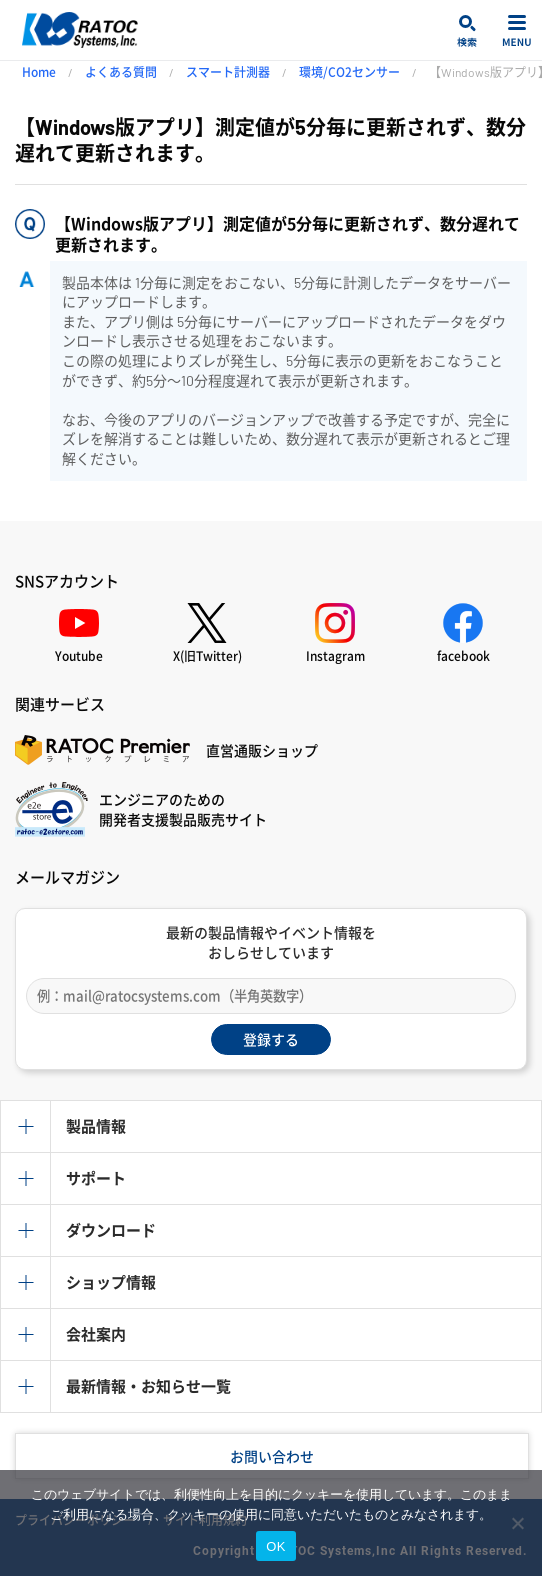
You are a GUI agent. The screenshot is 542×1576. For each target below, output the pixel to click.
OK (275, 1546)
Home (39, 72)
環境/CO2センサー (349, 72)
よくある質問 (121, 72)
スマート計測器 (228, 72)
